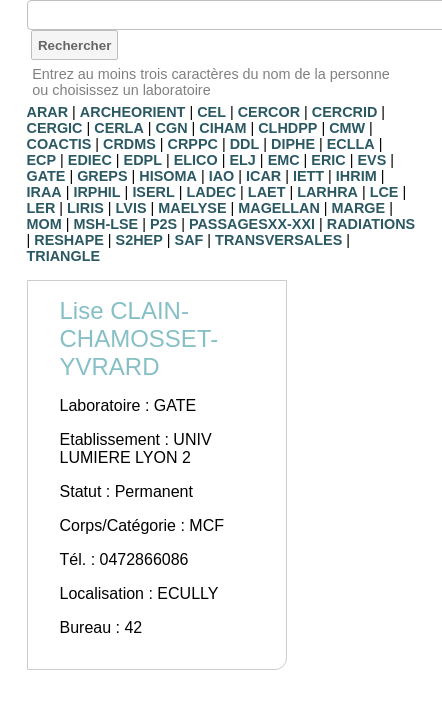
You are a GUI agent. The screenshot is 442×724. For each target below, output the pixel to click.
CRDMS (129, 144)
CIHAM (222, 128)
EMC (284, 160)
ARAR (48, 112)
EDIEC (90, 160)
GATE (46, 176)
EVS (372, 160)
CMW (347, 128)
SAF (189, 240)
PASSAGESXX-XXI (252, 224)
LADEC (212, 192)
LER (41, 208)
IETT (308, 176)
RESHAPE (69, 240)
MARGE (359, 208)
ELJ (242, 160)
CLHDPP (287, 128)
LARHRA (327, 192)
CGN (172, 128)
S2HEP (139, 240)
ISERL (153, 192)
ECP (42, 160)
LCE (384, 192)
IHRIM (356, 176)
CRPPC (193, 144)
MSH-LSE (105, 224)
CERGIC (55, 128)
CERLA (119, 128)
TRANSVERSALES (278, 240)
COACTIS (59, 144)
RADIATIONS (371, 224)
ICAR (263, 176)
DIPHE (293, 144)
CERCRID (345, 112)
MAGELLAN (279, 208)
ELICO (196, 160)
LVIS (131, 208)
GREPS (102, 176)
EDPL (143, 160)
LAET (267, 192)
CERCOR (269, 112)
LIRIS (85, 208)
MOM (44, 224)
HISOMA (168, 176)
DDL (245, 144)
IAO (222, 176)
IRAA (44, 192)
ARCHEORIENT (133, 112)
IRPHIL (96, 192)
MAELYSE (192, 208)
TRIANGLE (64, 256)
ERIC (328, 160)
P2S (163, 224)
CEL (211, 112)
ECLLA (351, 144)
